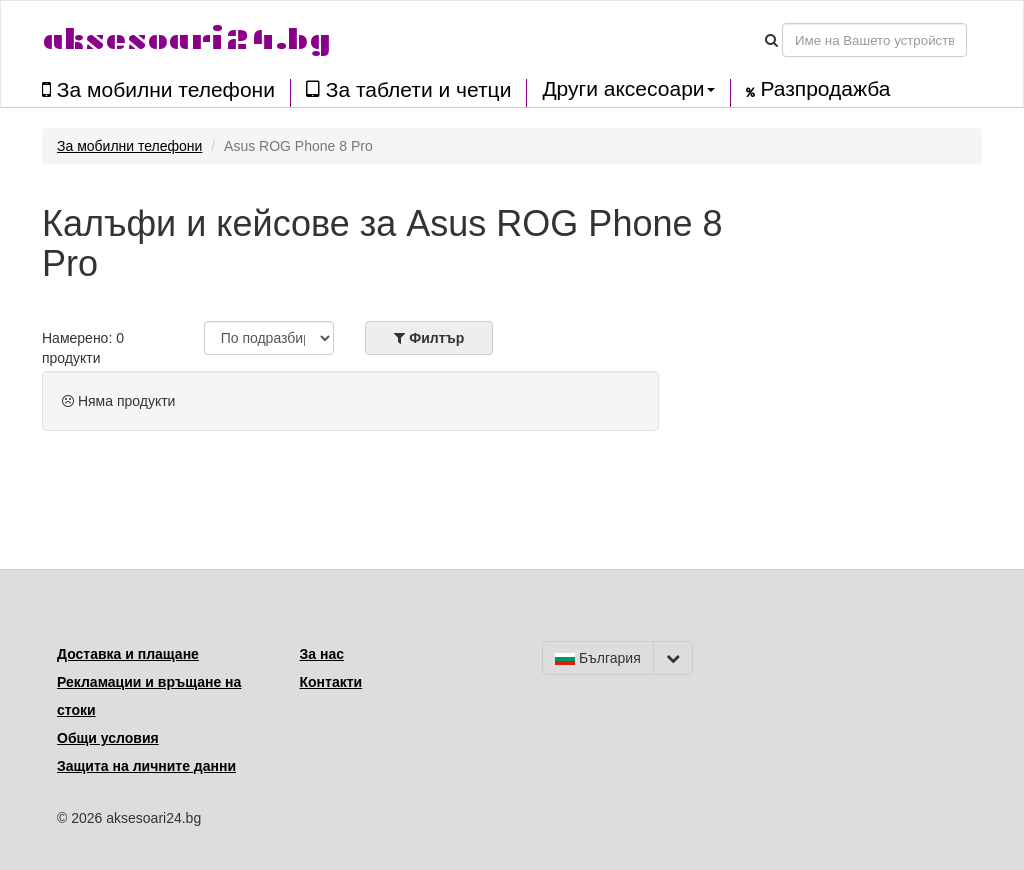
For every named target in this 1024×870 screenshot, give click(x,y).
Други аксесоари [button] (628, 89)
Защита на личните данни (146, 766)
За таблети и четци (408, 89)
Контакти (331, 682)
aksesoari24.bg (186, 39)
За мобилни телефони (158, 89)
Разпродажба (818, 89)
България (598, 658)
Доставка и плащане (128, 654)
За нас (322, 654)
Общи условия (108, 738)
